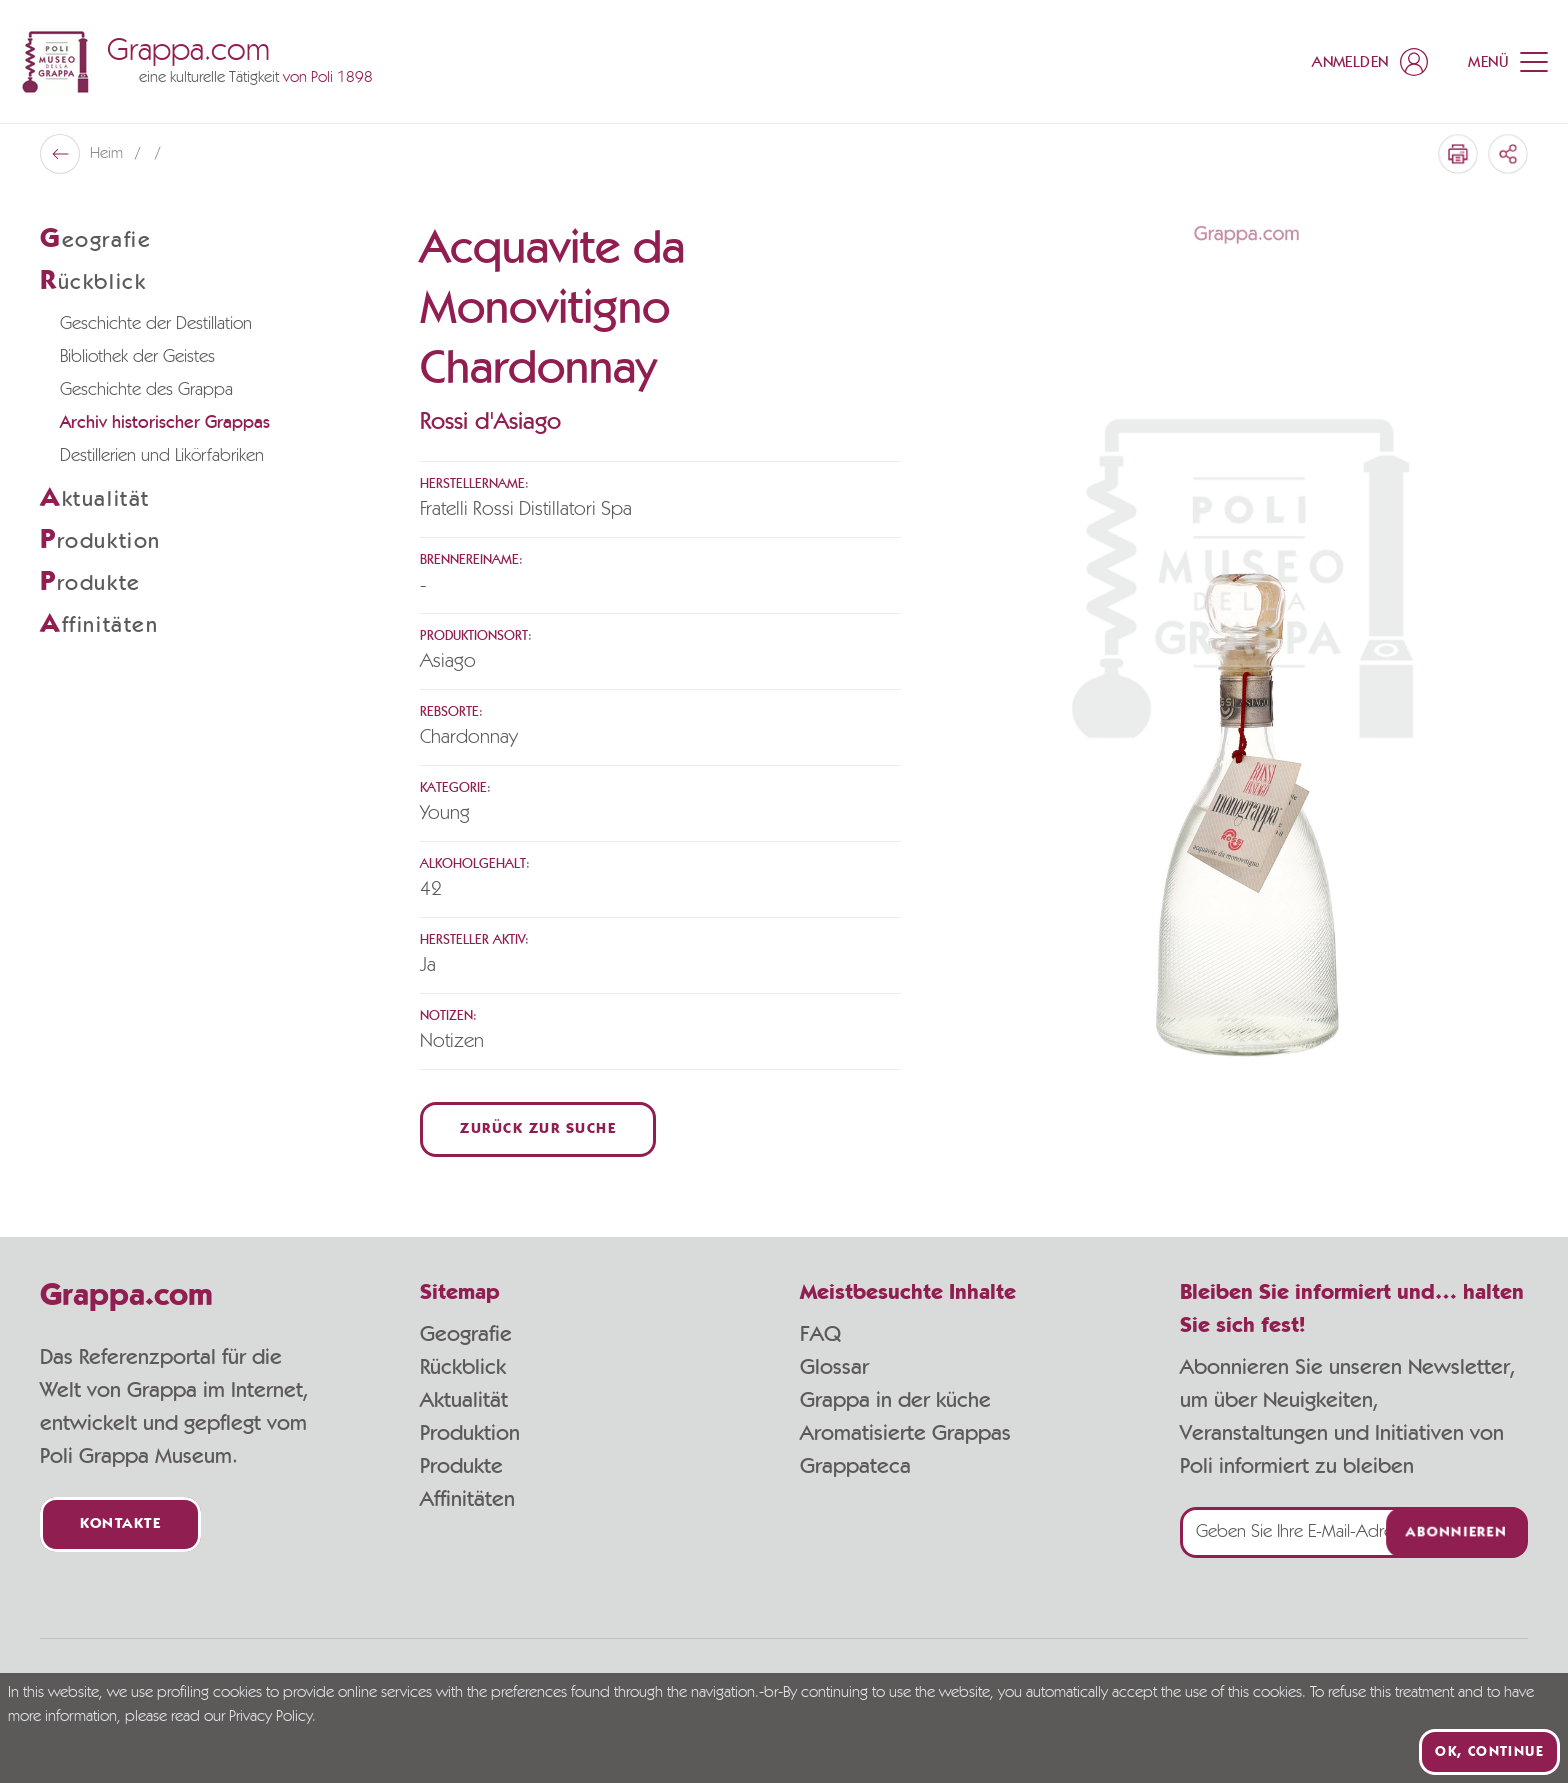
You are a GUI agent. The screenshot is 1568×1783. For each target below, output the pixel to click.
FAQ (820, 1334)
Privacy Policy (270, 1717)
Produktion (470, 1433)
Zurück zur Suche (538, 1129)
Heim (108, 154)
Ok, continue (1489, 1752)
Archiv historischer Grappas (165, 423)
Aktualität (464, 1400)
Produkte (461, 1466)
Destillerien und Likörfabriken (162, 456)
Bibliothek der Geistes (137, 357)
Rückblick (463, 1367)
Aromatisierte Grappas (905, 1433)
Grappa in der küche (895, 1400)
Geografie (466, 1334)
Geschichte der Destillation (156, 324)
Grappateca (855, 1466)
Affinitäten (467, 1499)
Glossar (834, 1367)
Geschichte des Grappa (146, 390)
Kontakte (120, 1524)
